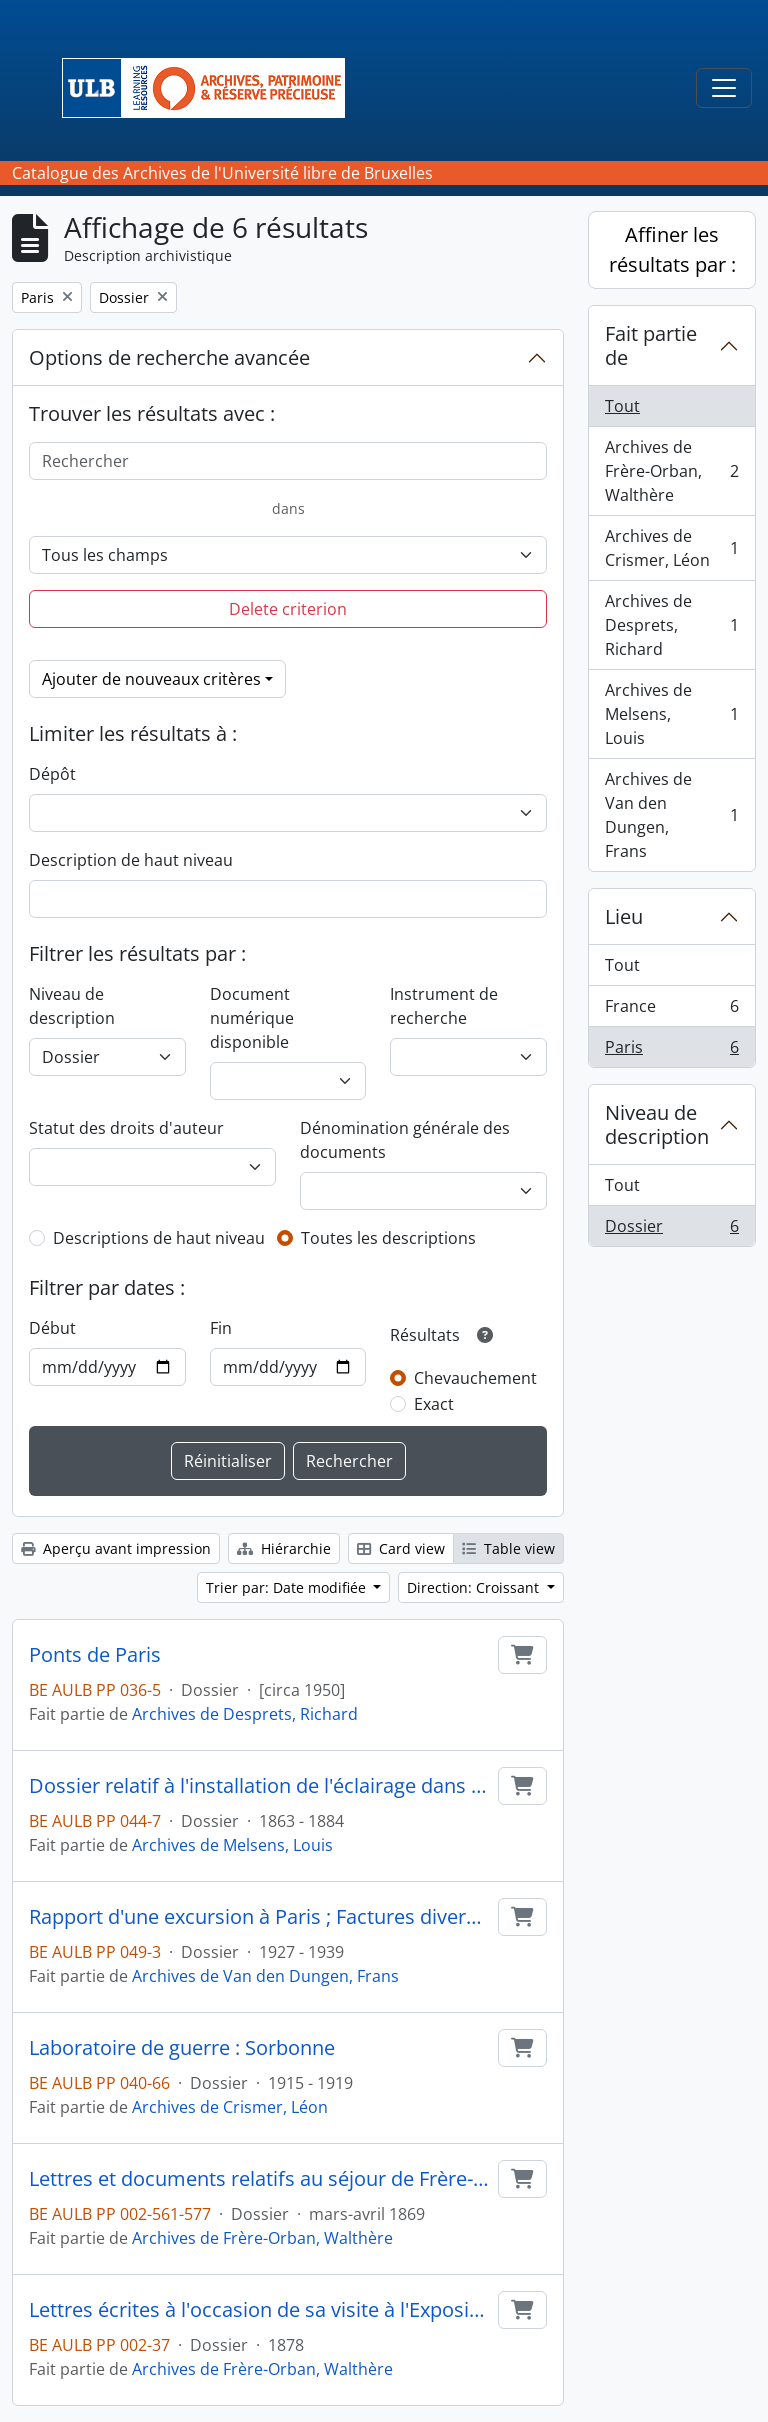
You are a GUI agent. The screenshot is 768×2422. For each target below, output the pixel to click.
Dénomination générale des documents (405, 1140)
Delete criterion (288, 609)
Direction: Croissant (475, 1587)
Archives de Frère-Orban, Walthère (262, 2238)
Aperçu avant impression (116, 1548)
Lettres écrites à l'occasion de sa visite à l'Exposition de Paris (259, 2310)
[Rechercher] (288, 461)
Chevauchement (475, 1378)
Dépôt (52, 774)
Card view (401, 1548)
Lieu (624, 916)
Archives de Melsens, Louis (232, 1845)
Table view (508, 1548)
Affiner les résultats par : (672, 249)
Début (52, 1328)
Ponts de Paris (95, 1655)
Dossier (671, 1230)
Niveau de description (72, 1006)
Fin (221, 1328)
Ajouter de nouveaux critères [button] (151, 679)
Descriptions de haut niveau (159, 1238)
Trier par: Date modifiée (288, 1587)
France (671, 1010)
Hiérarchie (284, 1548)
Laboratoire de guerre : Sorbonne (182, 2048)
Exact (434, 1404)
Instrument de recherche (444, 1006)
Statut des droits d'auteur (126, 1128)
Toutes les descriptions (388, 1238)
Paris (671, 1051)
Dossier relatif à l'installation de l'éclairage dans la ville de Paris (259, 1786)
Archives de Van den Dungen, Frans (265, 1976)
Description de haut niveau (131, 860)
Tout (622, 406)
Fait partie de (651, 345)
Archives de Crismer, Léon (230, 2107)
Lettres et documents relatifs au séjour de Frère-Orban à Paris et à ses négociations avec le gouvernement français (259, 2179)
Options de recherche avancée (169, 357)
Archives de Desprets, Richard (245, 1714)
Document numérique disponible (252, 1018)
